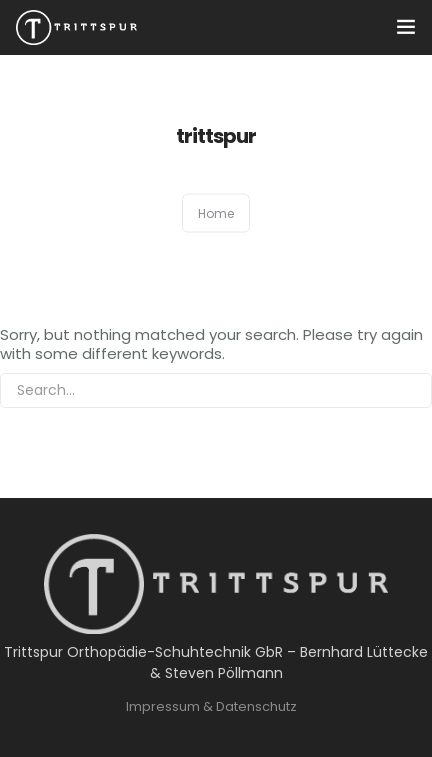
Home (216, 213)
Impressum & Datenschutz (211, 706)
